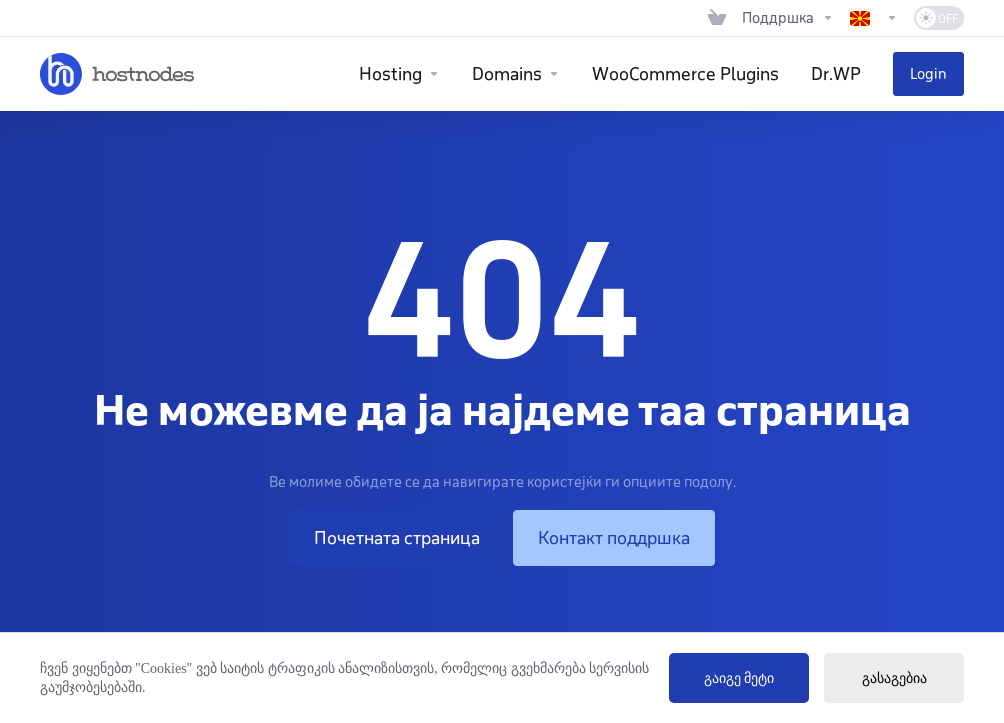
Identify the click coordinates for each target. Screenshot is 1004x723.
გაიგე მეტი (739, 678)
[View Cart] (717, 18)
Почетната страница (397, 538)
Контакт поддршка (614, 538)
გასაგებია (894, 678)
